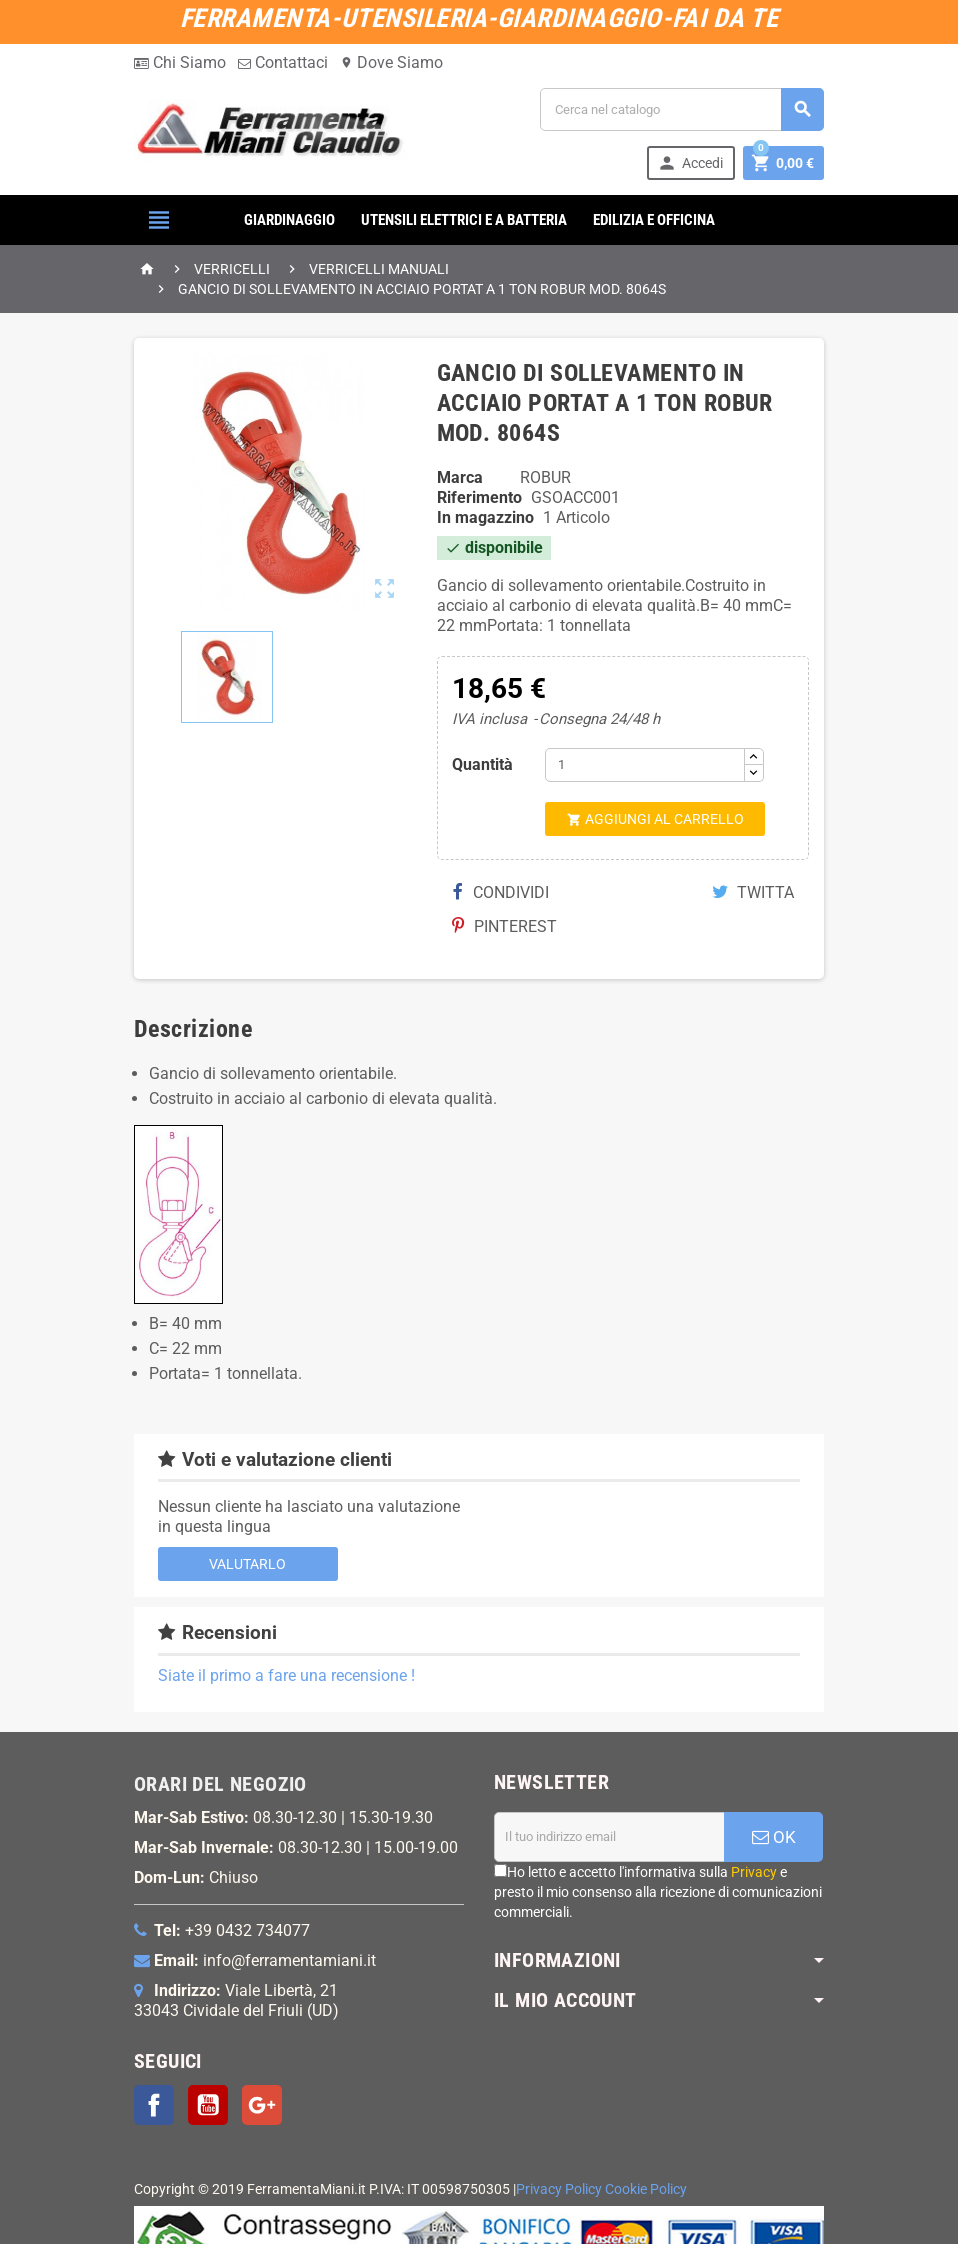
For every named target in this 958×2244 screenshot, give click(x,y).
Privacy (754, 1872)
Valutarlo (247, 1564)
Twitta (753, 892)
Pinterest (504, 926)
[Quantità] (645, 765)
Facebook (154, 2105)
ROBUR (545, 477)
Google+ (262, 2105)
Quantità (482, 764)
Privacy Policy (559, 2189)
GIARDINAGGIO (289, 220)
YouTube (208, 2105)
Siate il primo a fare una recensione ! (286, 1675)
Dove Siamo (391, 62)
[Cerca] (682, 109)
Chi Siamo (180, 62)
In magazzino (485, 517)
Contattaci (283, 62)
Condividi (501, 892)
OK (774, 1837)
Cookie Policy (646, 2189)
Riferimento (479, 497)
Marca (460, 477)
